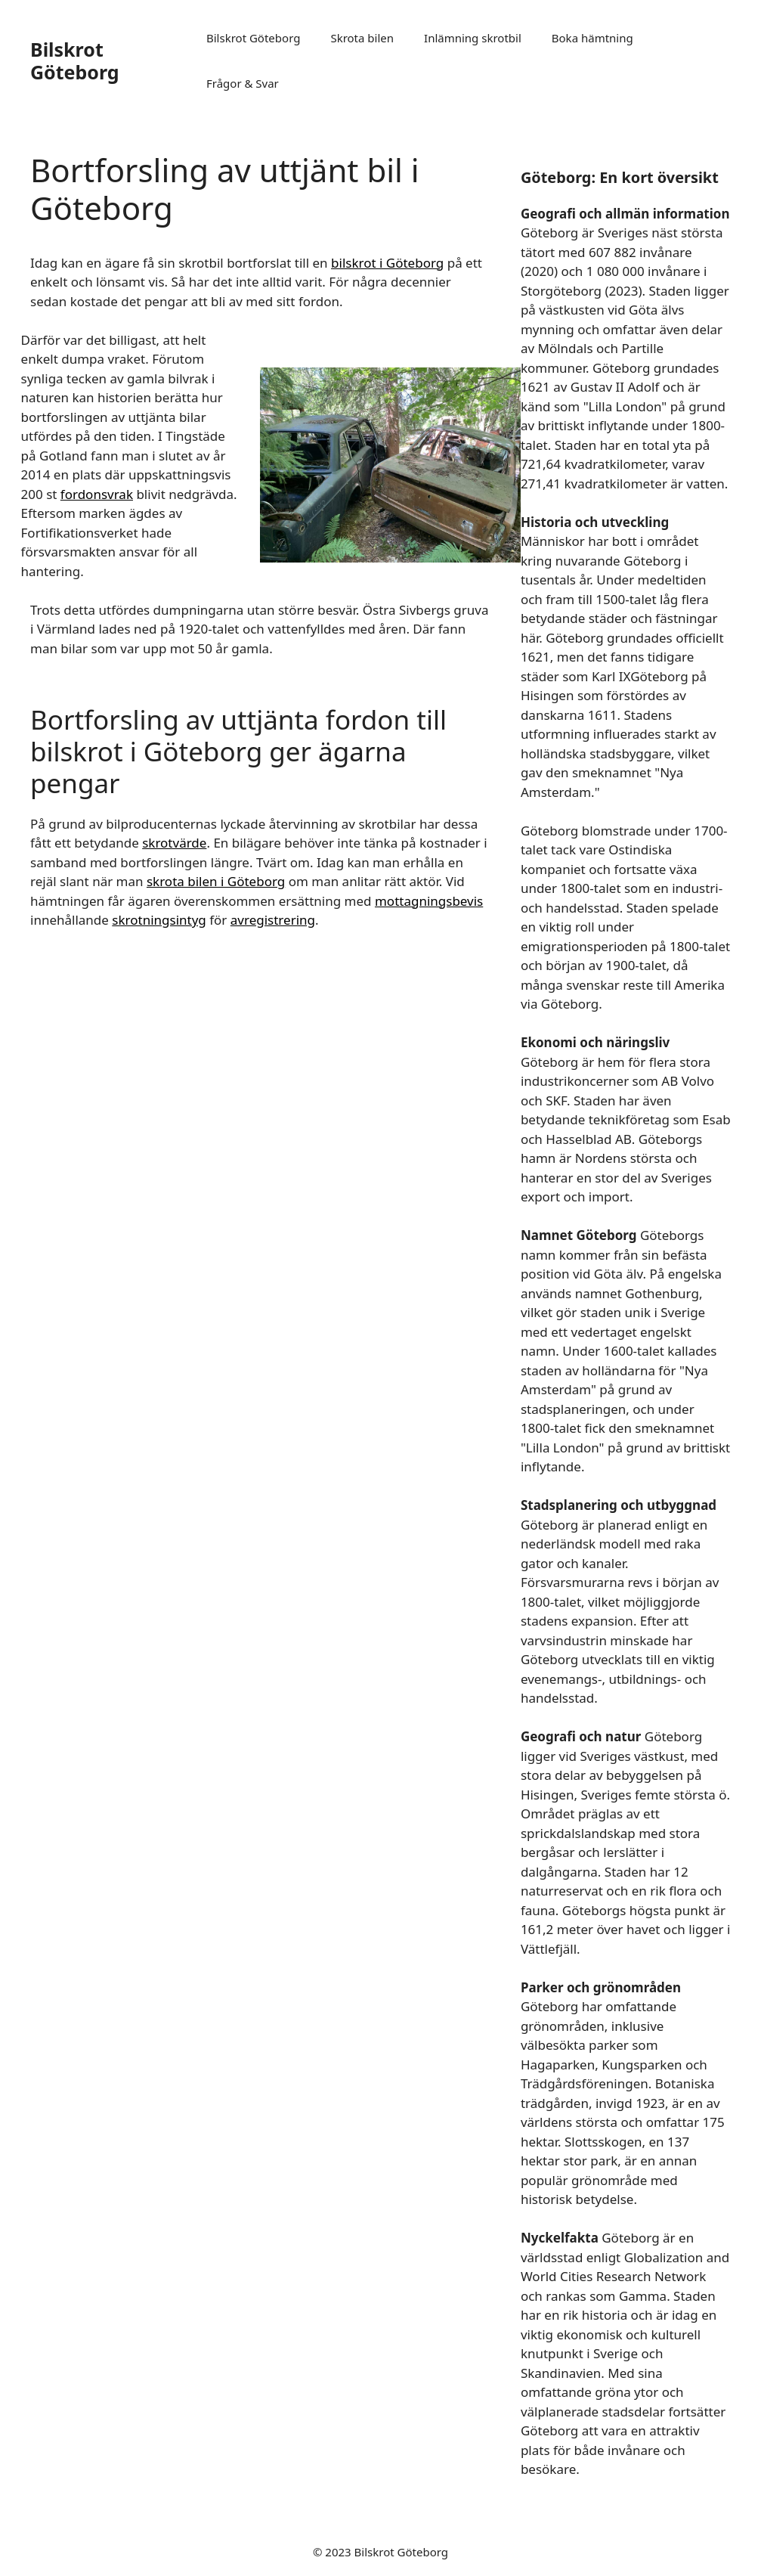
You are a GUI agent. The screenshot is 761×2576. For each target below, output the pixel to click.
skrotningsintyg (159, 919)
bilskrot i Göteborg (387, 262)
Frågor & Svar (242, 83)
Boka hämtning (592, 37)
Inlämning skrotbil (472, 37)
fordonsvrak (96, 494)
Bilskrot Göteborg (74, 60)
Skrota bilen (362, 37)
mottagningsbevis (429, 901)
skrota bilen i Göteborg (216, 881)
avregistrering (272, 919)
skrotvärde (174, 842)
